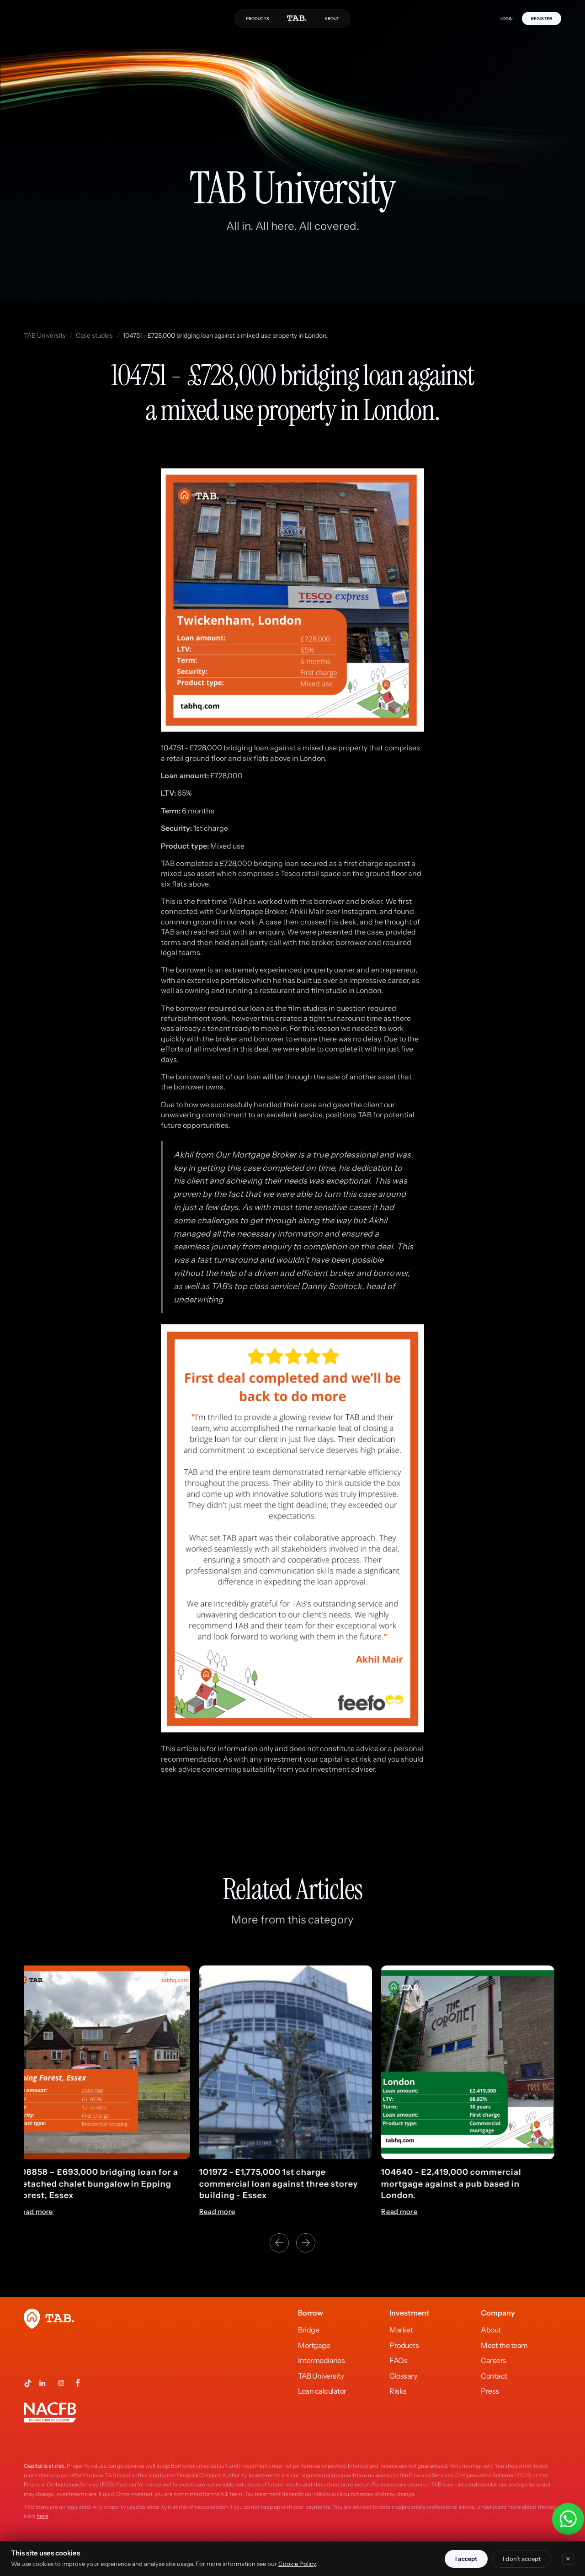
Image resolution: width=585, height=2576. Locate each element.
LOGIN (506, 18)
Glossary (403, 2375)
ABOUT (331, 18)
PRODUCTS (257, 18)
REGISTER (541, 18)
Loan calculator (322, 2390)
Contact (494, 2375)
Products (404, 2345)
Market (401, 2329)
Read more (42, 2212)
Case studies (94, 335)
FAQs (398, 2360)
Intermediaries (321, 2360)
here (42, 2515)
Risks (398, 2390)
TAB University (45, 335)
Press (490, 2390)
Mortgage (314, 2345)
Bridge (308, 2329)
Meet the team (504, 2345)
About (491, 2329)
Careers (493, 2360)
